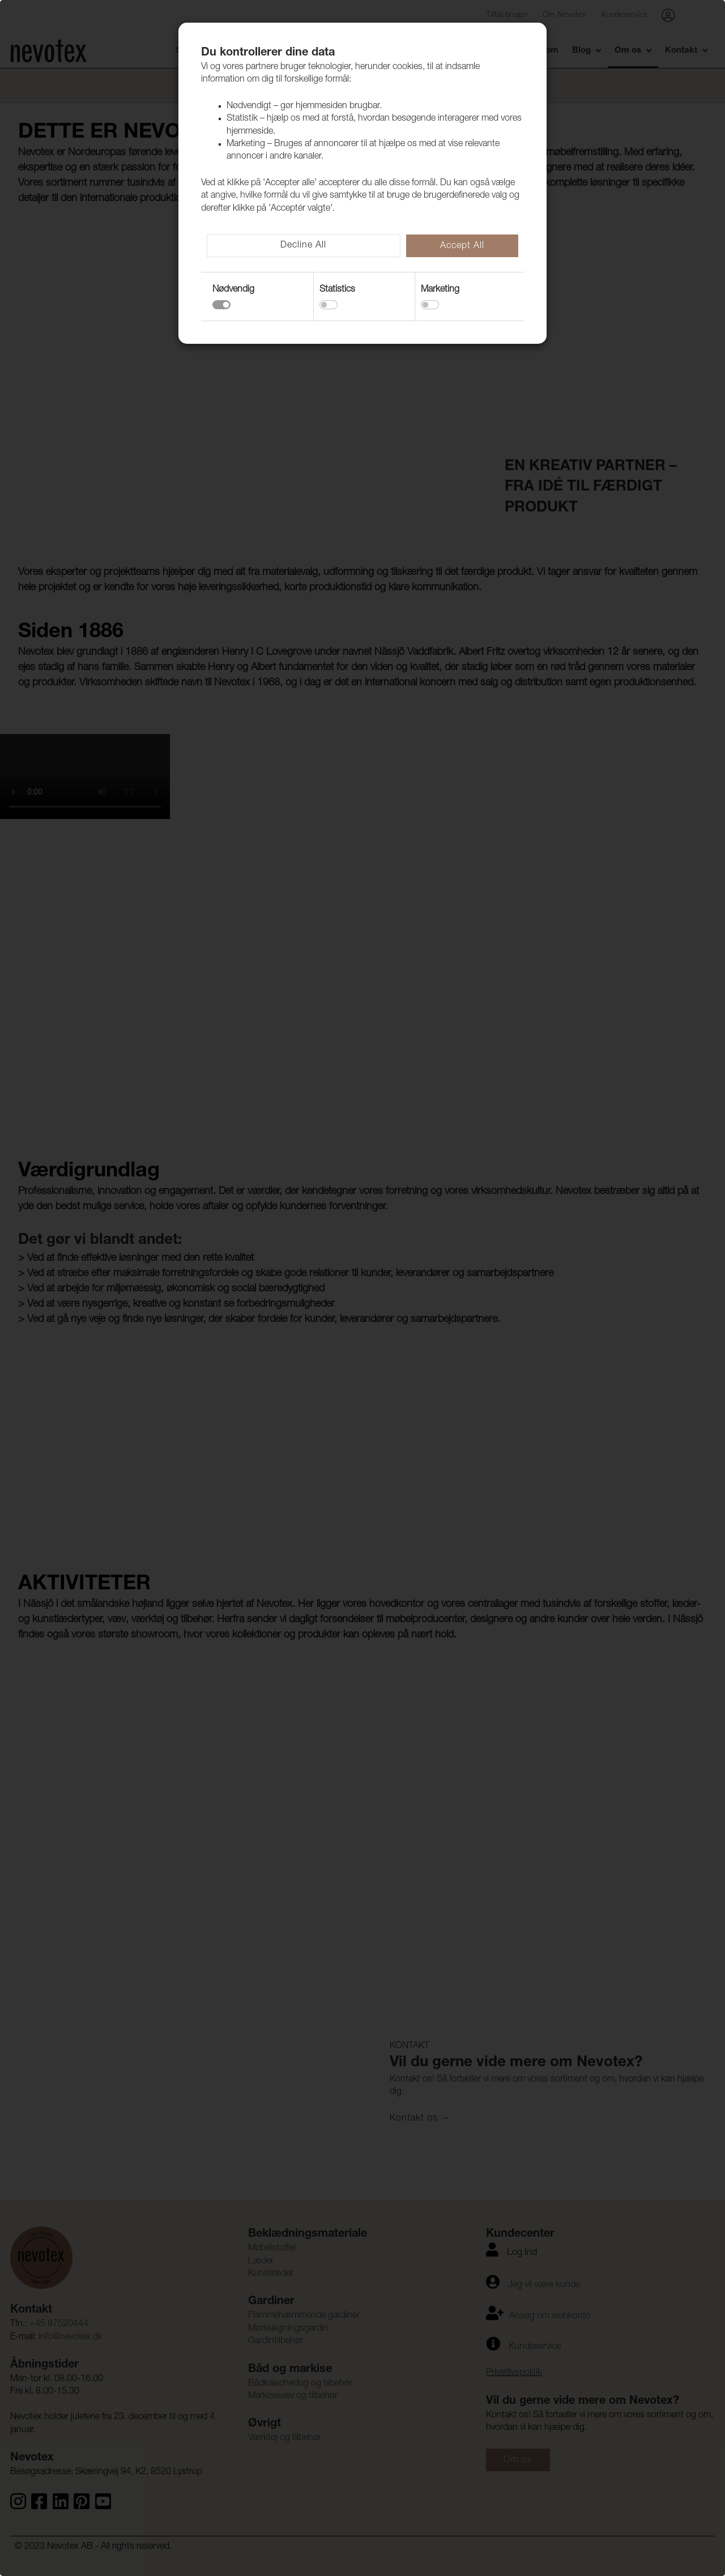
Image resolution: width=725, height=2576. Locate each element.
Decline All (303, 245)
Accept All (462, 246)
